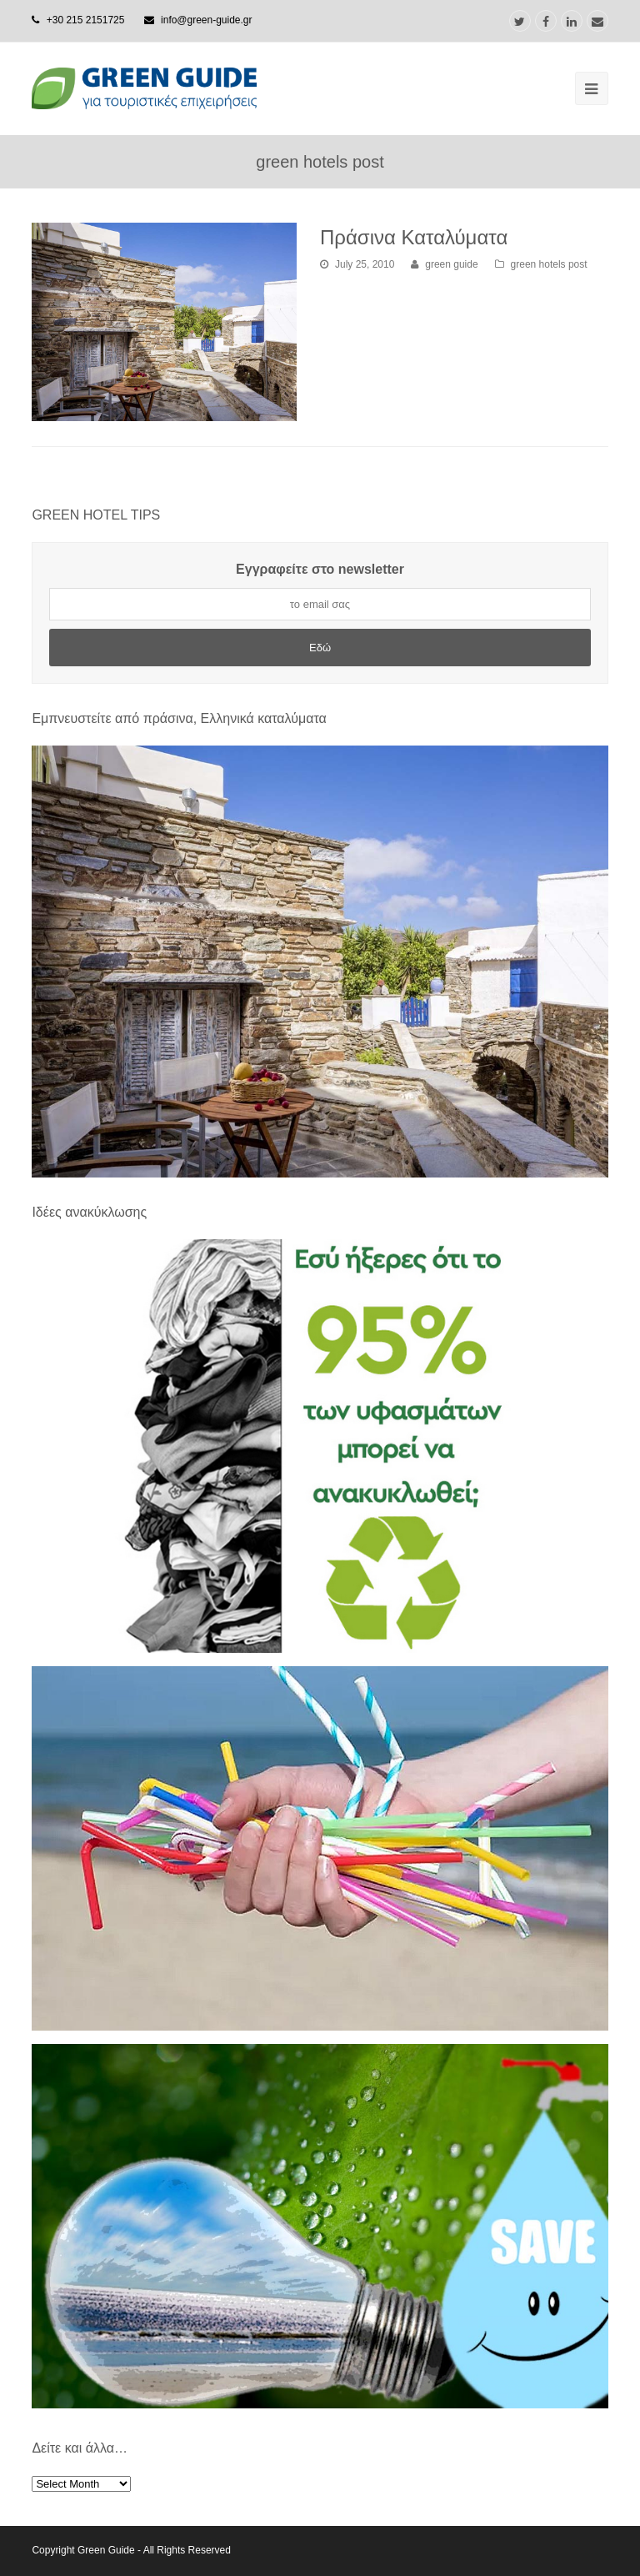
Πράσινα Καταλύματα (414, 237)
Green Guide (106, 2550)
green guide (451, 264)
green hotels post (549, 264)
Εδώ (320, 647)
